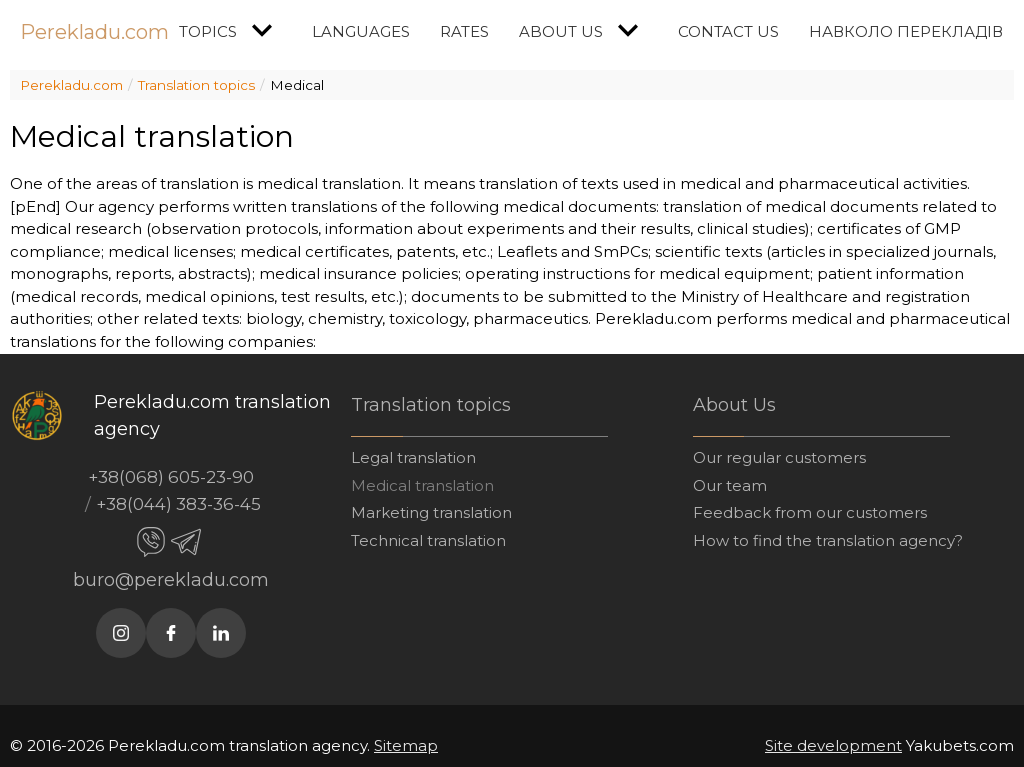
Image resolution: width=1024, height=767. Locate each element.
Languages (361, 31)
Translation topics (196, 85)
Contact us (728, 31)
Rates (464, 31)
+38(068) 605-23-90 (171, 477)
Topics (230, 30)
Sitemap (406, 745)
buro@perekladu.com (171, 580)
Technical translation (428, 540)
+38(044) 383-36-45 (178, 504)
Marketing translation (431, 512)
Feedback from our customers (810, 512)
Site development (833, 745)
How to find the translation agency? (828, 540)
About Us (583, 30)
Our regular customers (779, 457)
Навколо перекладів (906, 31)
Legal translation (413, 457)
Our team (730, 485)
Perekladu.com (94, 32)
